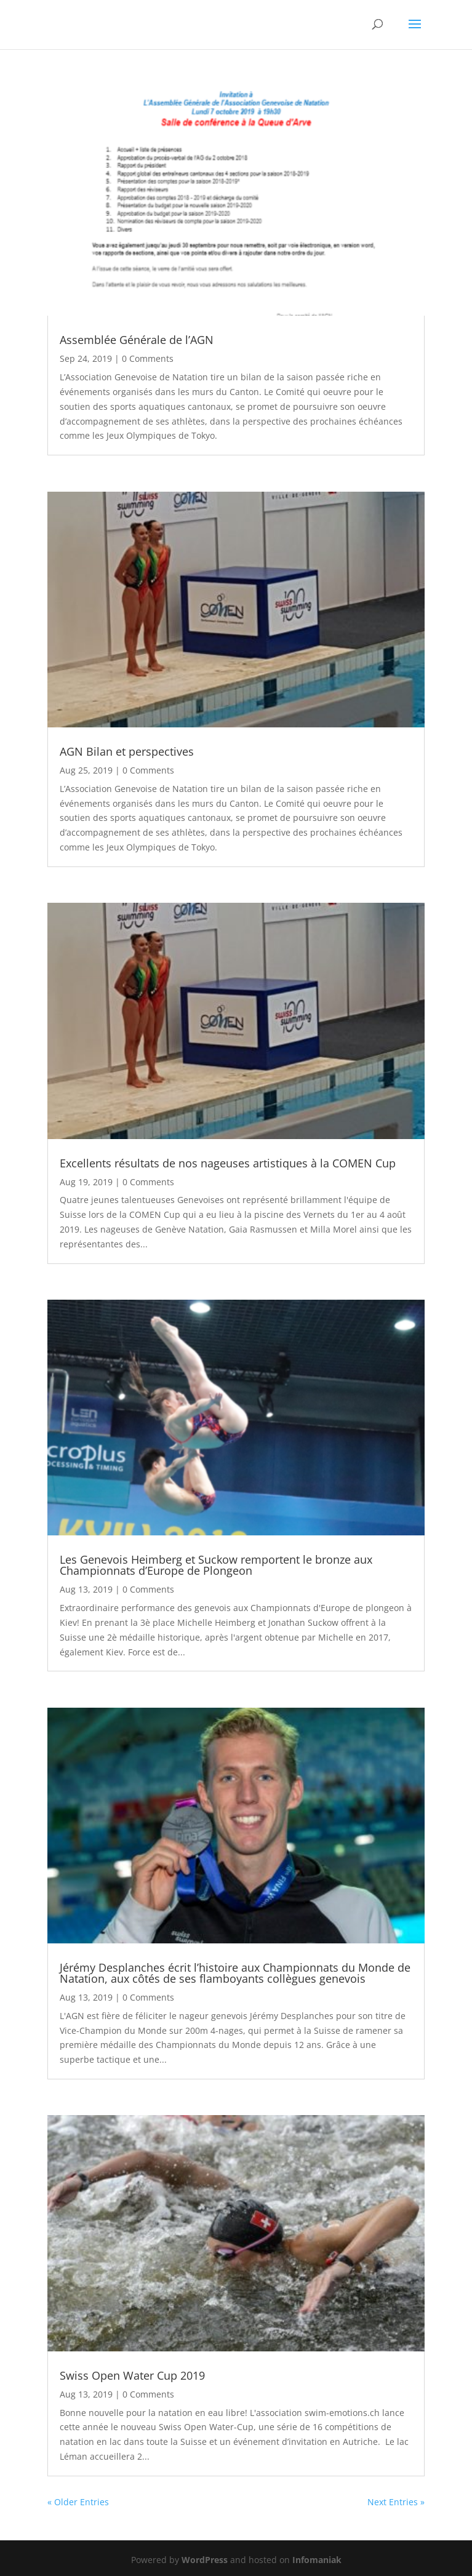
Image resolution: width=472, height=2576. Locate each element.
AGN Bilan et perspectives (127, 751)
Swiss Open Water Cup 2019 (132, 2375)
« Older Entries (78, 2502)
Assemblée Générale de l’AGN (137, 339)
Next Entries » (396, 2502)
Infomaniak (317, 2560)
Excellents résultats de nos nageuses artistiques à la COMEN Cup (228, 1163)
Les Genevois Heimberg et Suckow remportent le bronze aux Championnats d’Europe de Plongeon (216, 1565)
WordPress (205, 2560)
